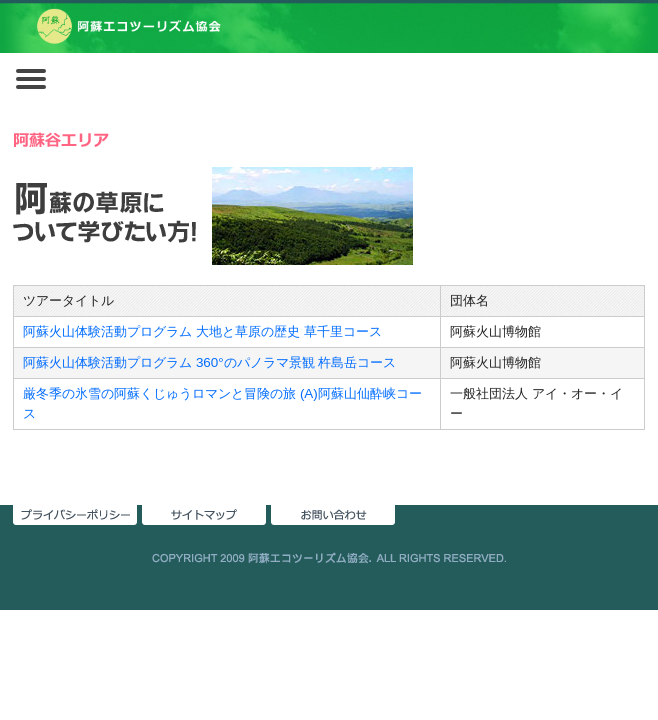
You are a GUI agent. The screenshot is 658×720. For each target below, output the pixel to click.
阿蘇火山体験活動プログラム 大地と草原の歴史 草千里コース (202, 331)
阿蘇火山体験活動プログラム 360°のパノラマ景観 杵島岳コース (209, 362)
